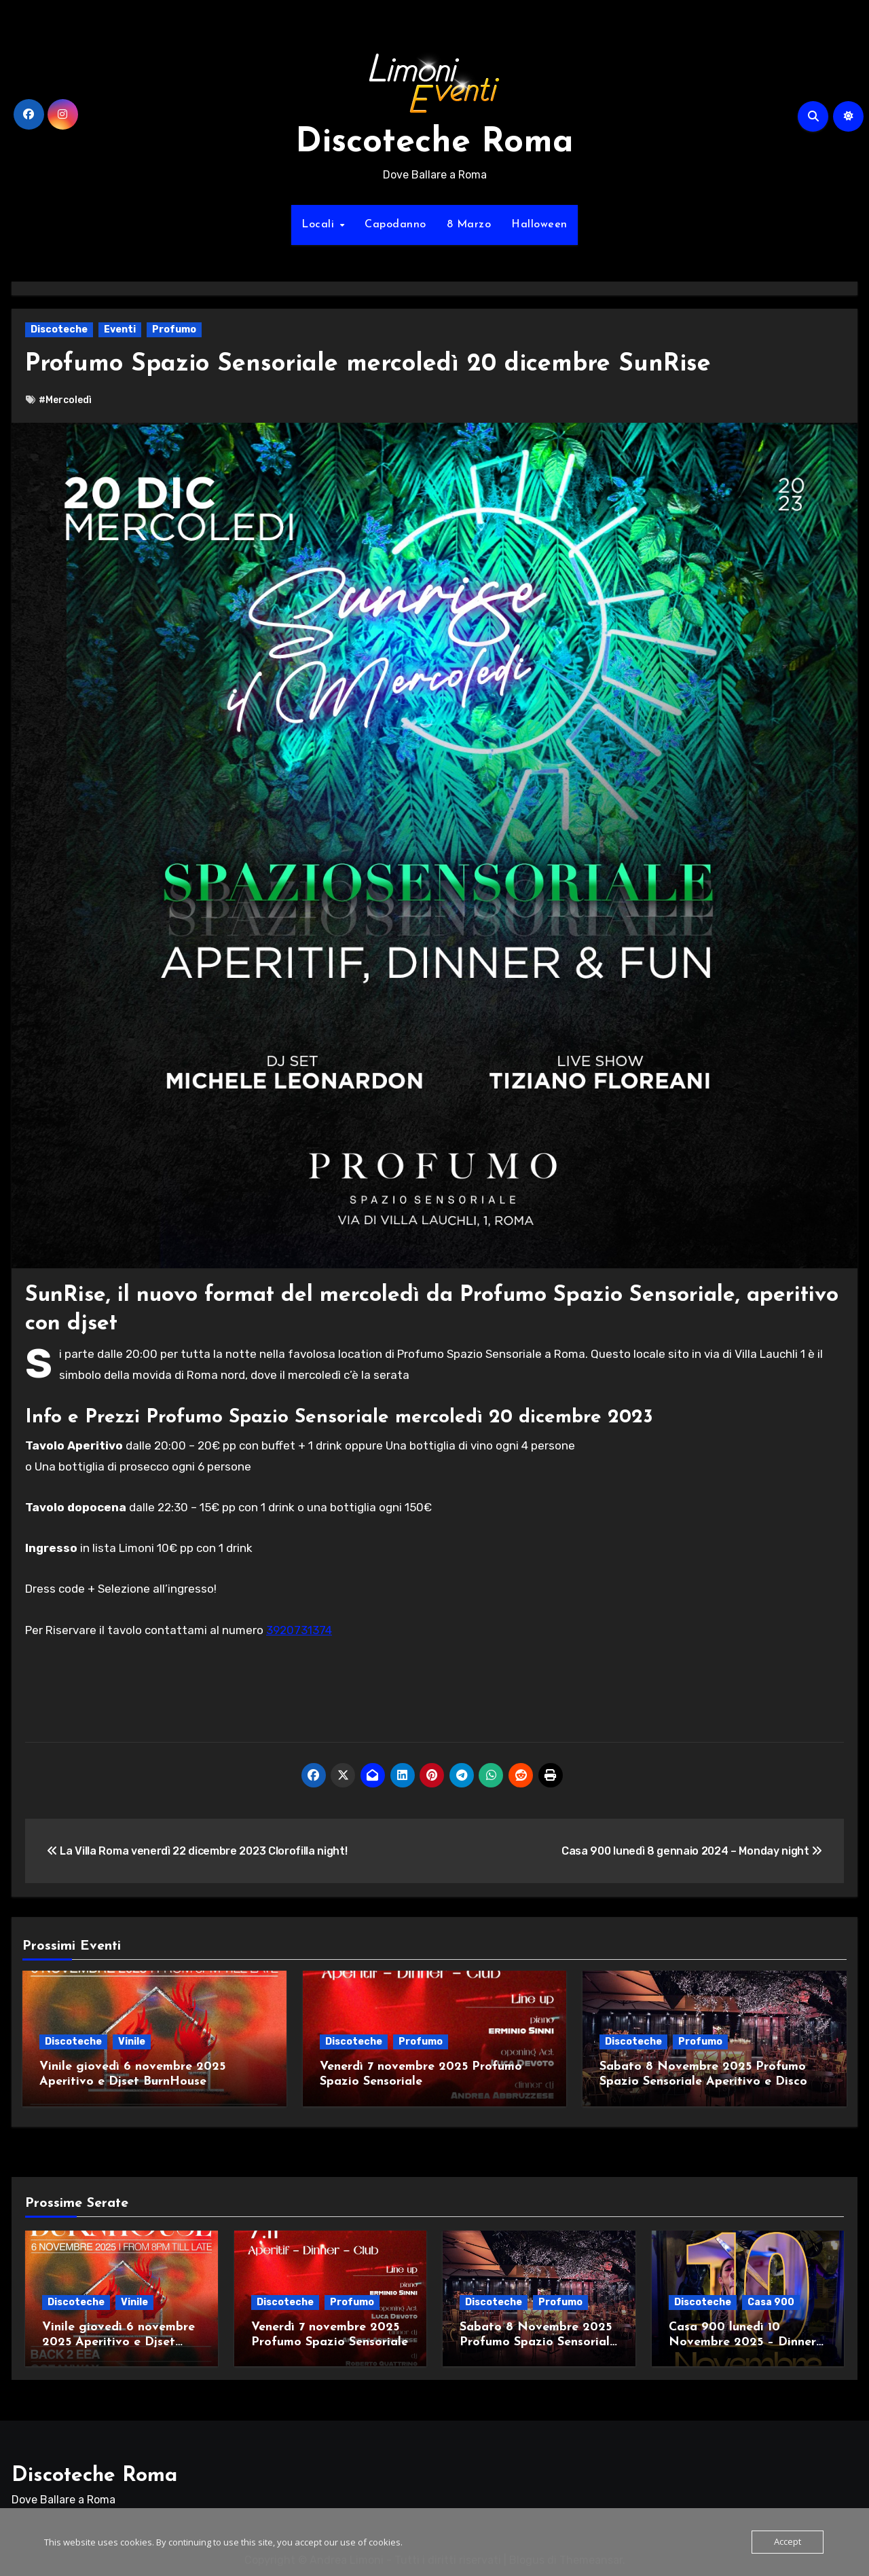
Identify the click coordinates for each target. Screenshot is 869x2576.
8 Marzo (469, 224)
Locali (319, 224)
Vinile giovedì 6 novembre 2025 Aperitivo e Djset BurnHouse (118, 2337)
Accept (787, 2542)
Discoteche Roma (434, 143)
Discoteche (59, 329)
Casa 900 (770, 2297)
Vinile (131, 2041)
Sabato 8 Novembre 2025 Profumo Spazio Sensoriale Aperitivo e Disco (538, 2337)
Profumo (174, 329)
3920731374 (299, 1630)
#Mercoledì (65, 400)
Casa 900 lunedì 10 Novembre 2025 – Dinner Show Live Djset (742, 2337)
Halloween (539, 224)
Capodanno (395, 224)
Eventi (120, 329)
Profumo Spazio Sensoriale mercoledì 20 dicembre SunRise (385, 364)
